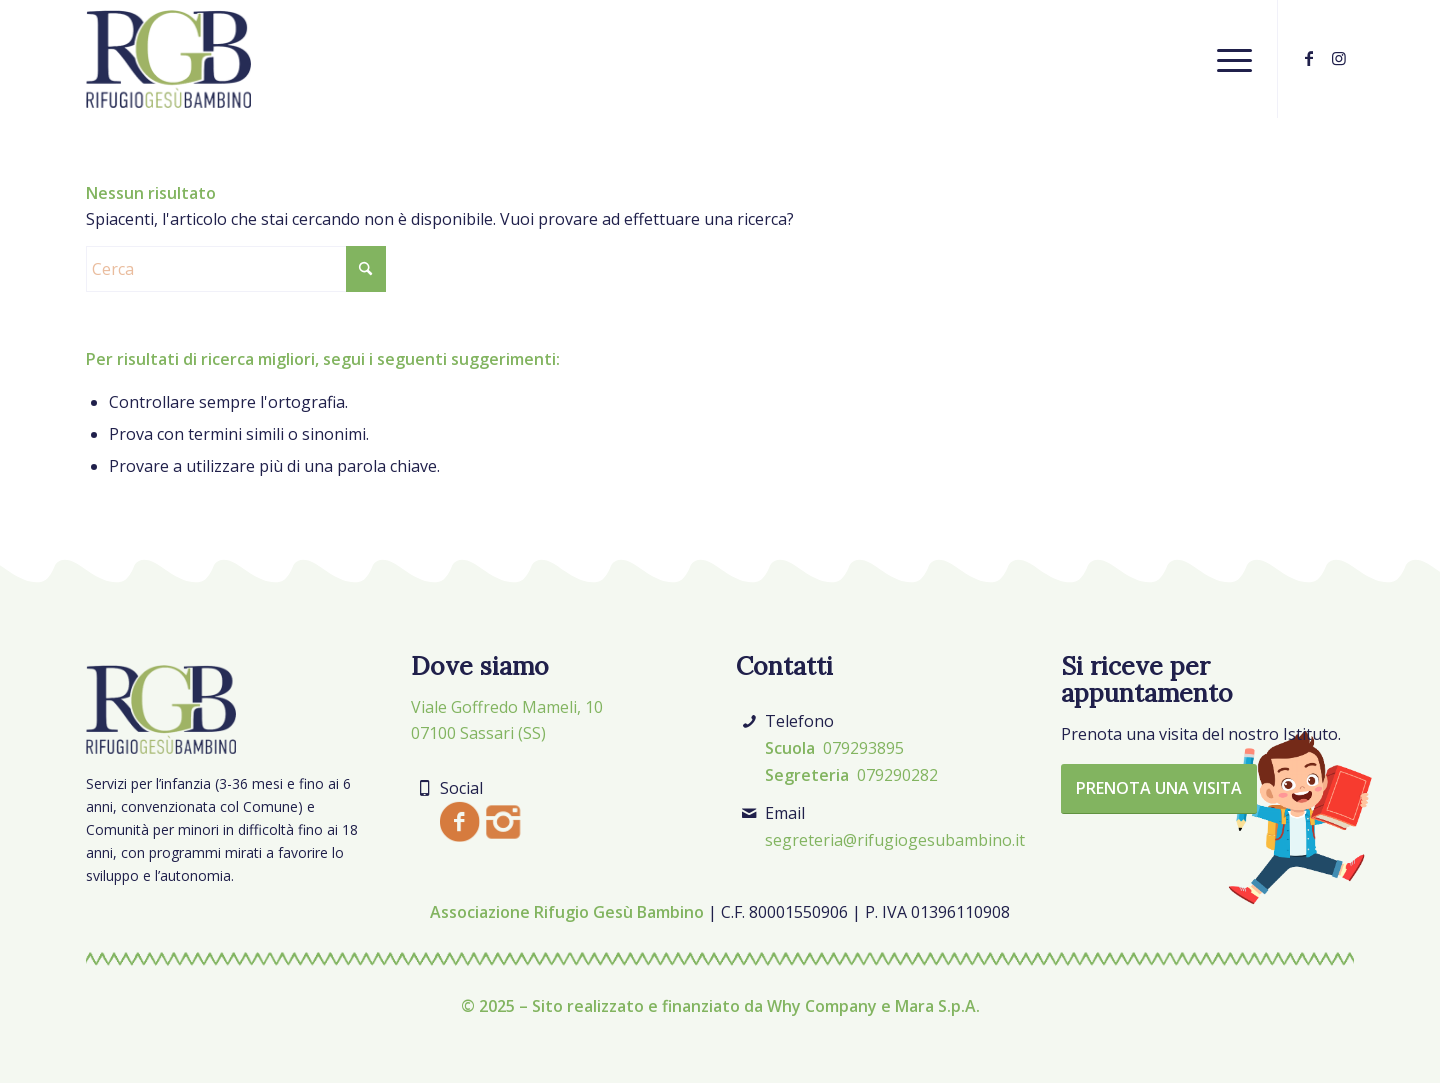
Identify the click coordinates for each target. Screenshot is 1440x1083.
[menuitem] (1228, 59)
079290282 (897, 775)
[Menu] (1228, 59)
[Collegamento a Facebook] (1309, 58)
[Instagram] (503, 822)
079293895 (863, 748)
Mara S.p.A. (937, 1006)
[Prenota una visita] (1159, 789)
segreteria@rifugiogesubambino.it (895, 840)
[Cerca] (236, 269)
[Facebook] (459, 821)
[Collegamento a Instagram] (1339, 58)
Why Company (822, 1006)
